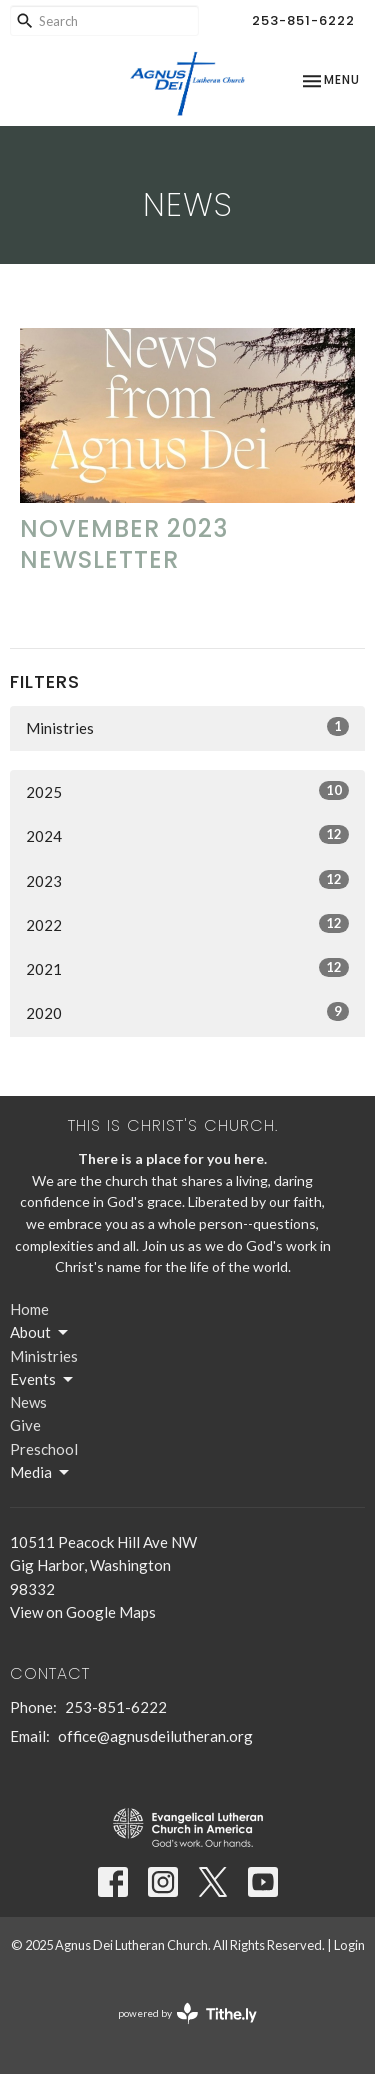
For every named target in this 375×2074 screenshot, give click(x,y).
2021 (187, 968)
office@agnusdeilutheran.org (155, 1736)
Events (43, 1380)
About (40, 1333)
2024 (187, 835)
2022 (187, 924)
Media (41, 1473)
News (28, 1402)
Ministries (187, 727)
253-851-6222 (303, 20)
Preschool (44, 1449)
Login (349, 1945)
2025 (187, 791)
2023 (187, 880)
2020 (187, 1012)
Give (25, 1425)
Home (29, 1309)
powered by (187, 2013)
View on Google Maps (83, 1612)
